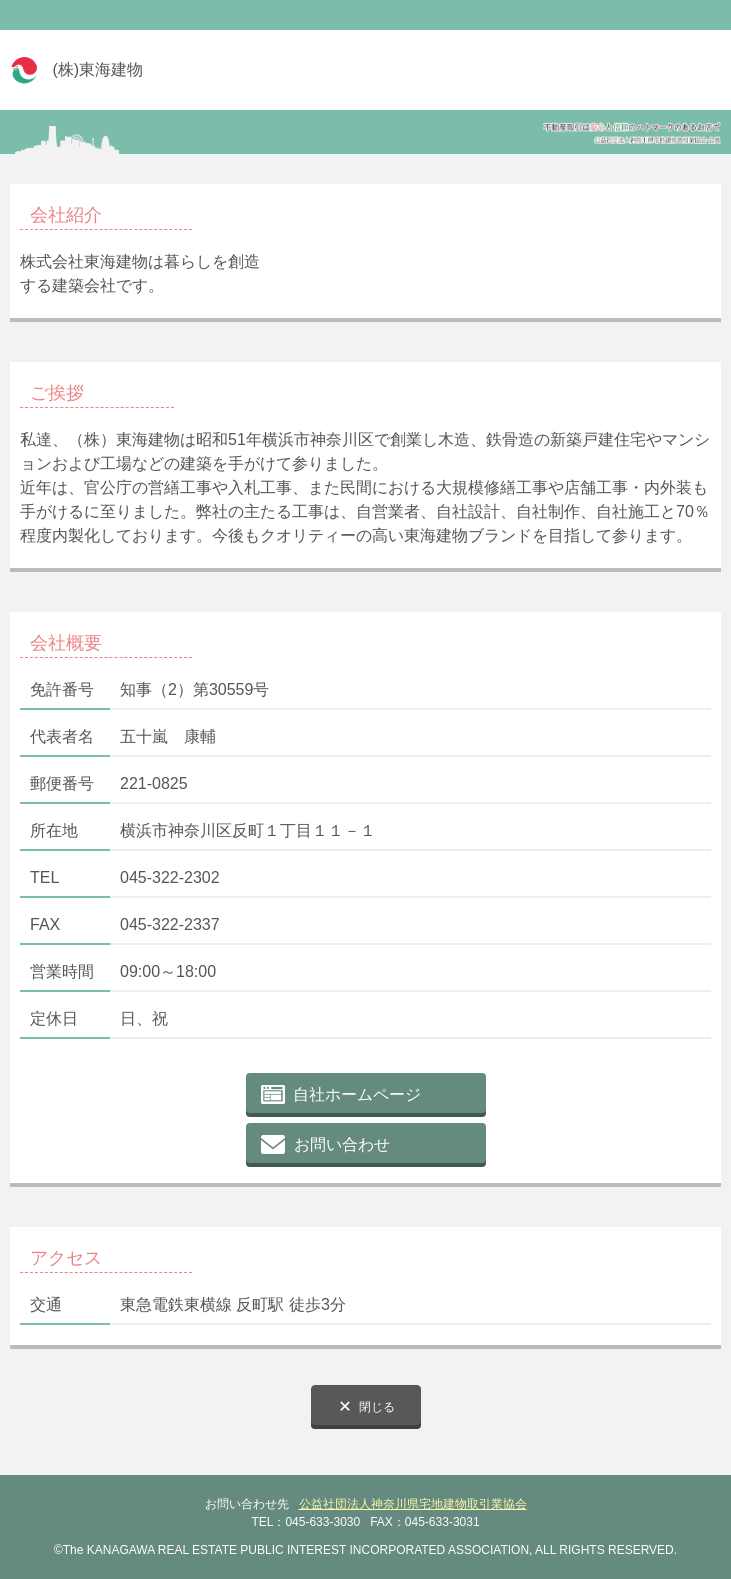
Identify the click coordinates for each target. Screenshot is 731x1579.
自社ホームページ (357, 1094)
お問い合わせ (342, 1144)
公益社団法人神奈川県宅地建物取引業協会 (413, 1504)
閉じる (377, 1407)
